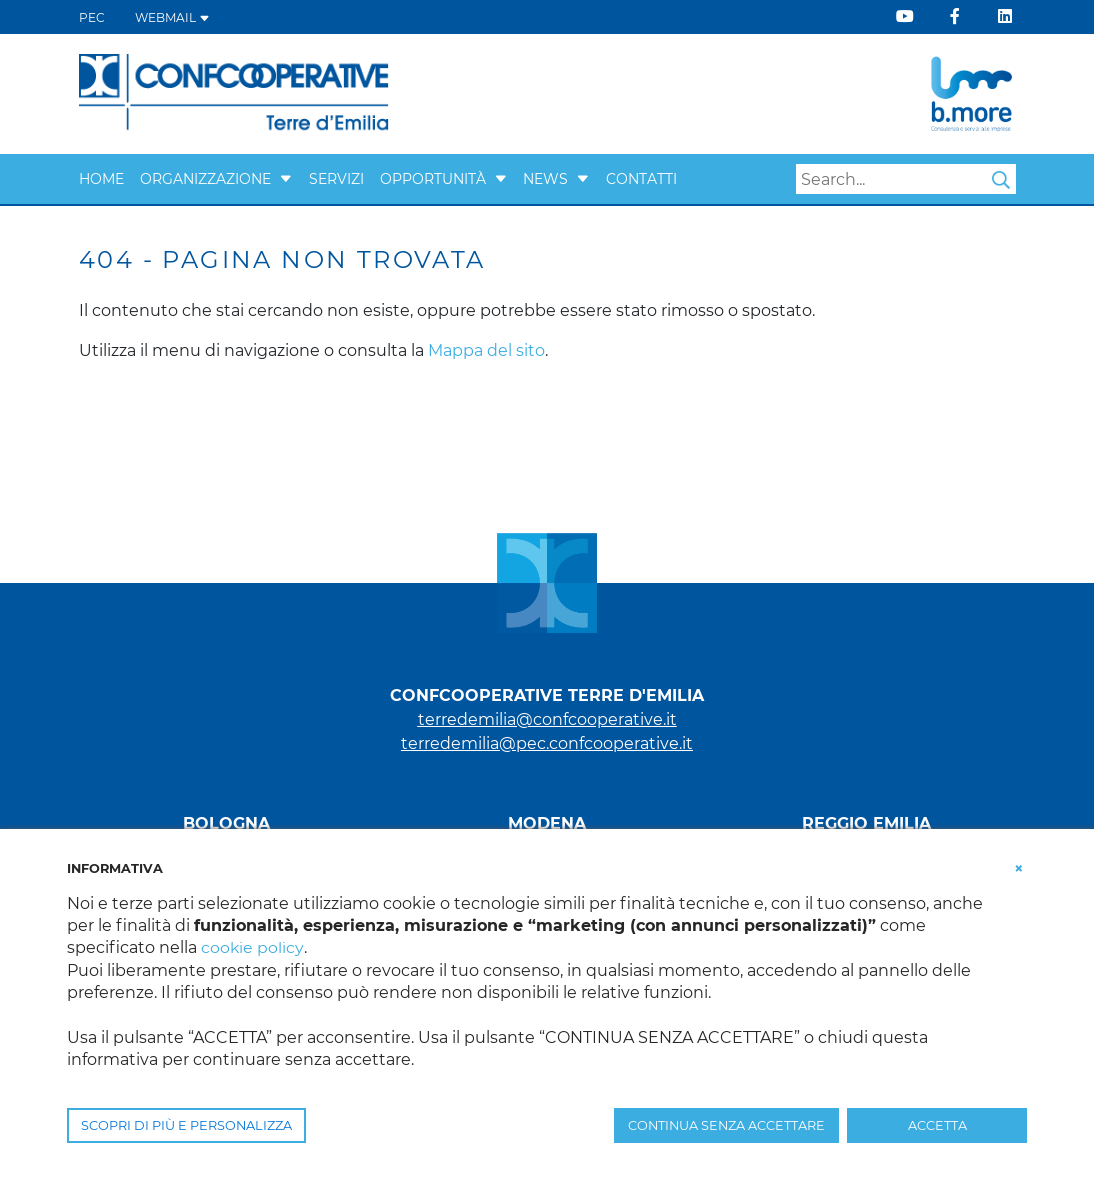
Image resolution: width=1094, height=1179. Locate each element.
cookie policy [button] (252, 947)
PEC (92, 17)
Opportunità (433, 179)
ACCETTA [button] (937, 1125)
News (545, 179)
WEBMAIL (172, 17)
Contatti (641, 179)
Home (101, 179)
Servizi (336, 179)
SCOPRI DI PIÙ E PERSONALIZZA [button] (186, 1125)
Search (1001, 180)
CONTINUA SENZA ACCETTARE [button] (726, 1125)
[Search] (906, 179)
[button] (286, 179)
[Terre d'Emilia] (234, 92)
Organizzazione (205, 179)
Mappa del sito (486, 350)
